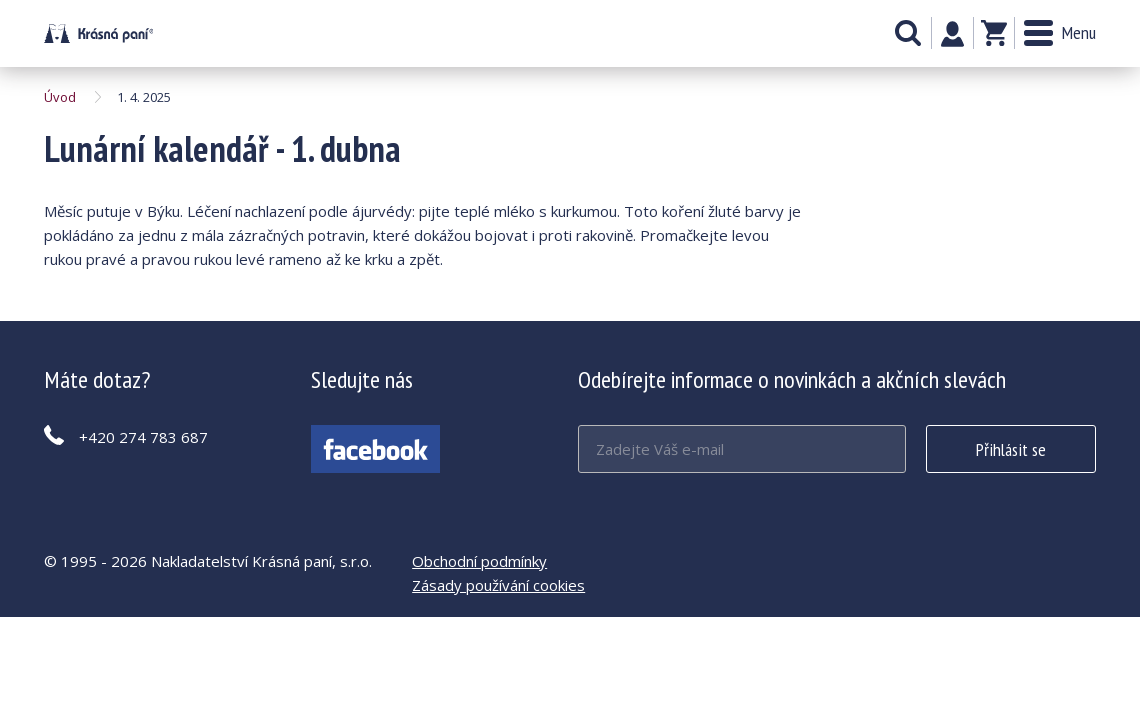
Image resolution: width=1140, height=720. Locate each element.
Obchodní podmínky (479, 561)
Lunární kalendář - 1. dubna (98, 33)
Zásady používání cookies (498, 585)
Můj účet (952, 34)
